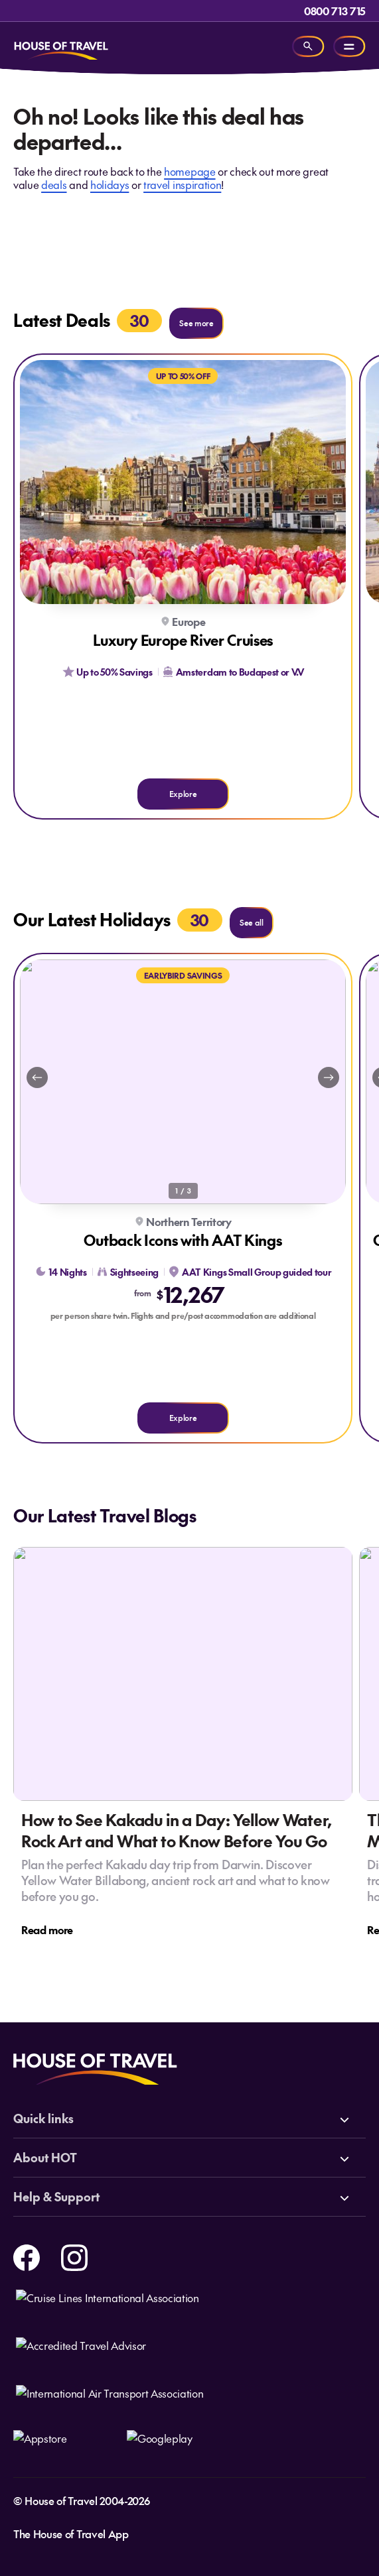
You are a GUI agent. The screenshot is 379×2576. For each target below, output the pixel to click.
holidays (109, 184)
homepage (189, 171)
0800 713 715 (335, 10)
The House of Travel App (71, 2533)
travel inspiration (182, 184)
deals (53, 184)
